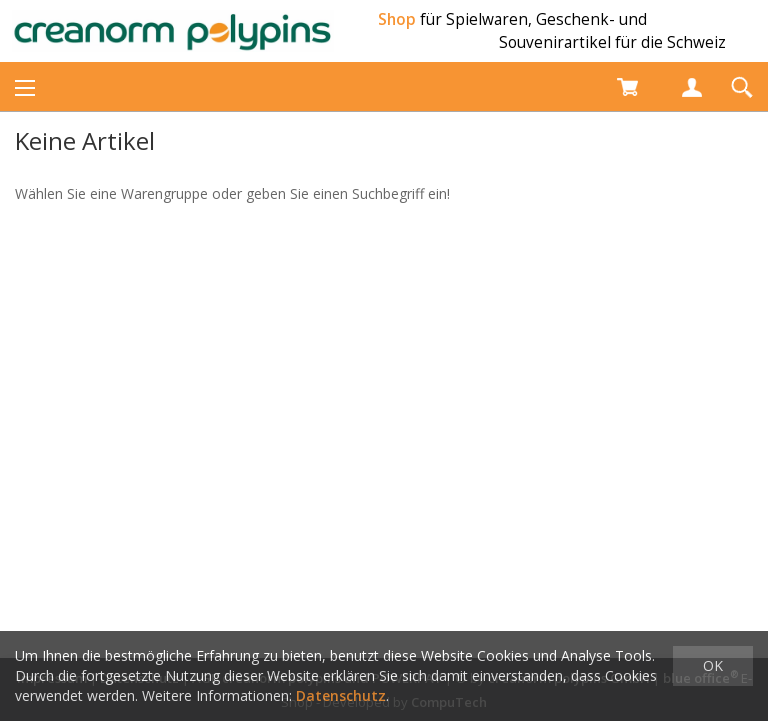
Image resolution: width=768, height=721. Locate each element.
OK (713, 665)
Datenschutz (341, 695)
